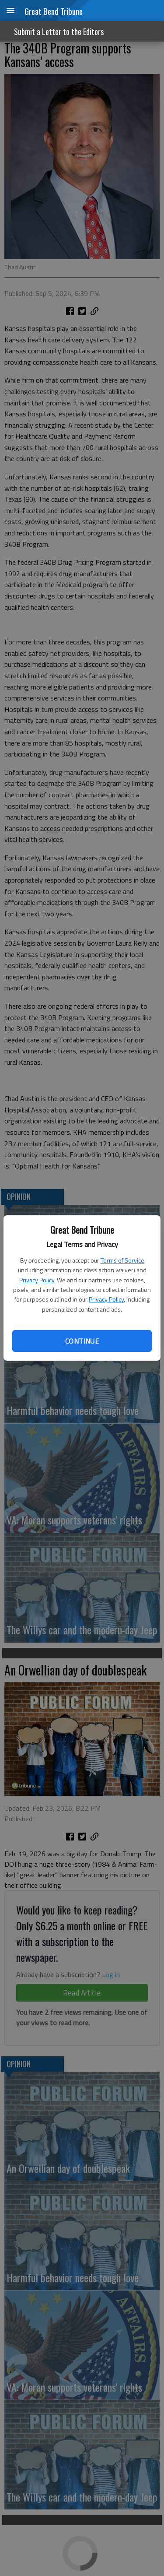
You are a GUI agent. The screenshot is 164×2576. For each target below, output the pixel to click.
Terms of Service (122, 1260)
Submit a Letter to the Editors (59, 31)
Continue (82, 1341)
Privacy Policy (36, 1279)
